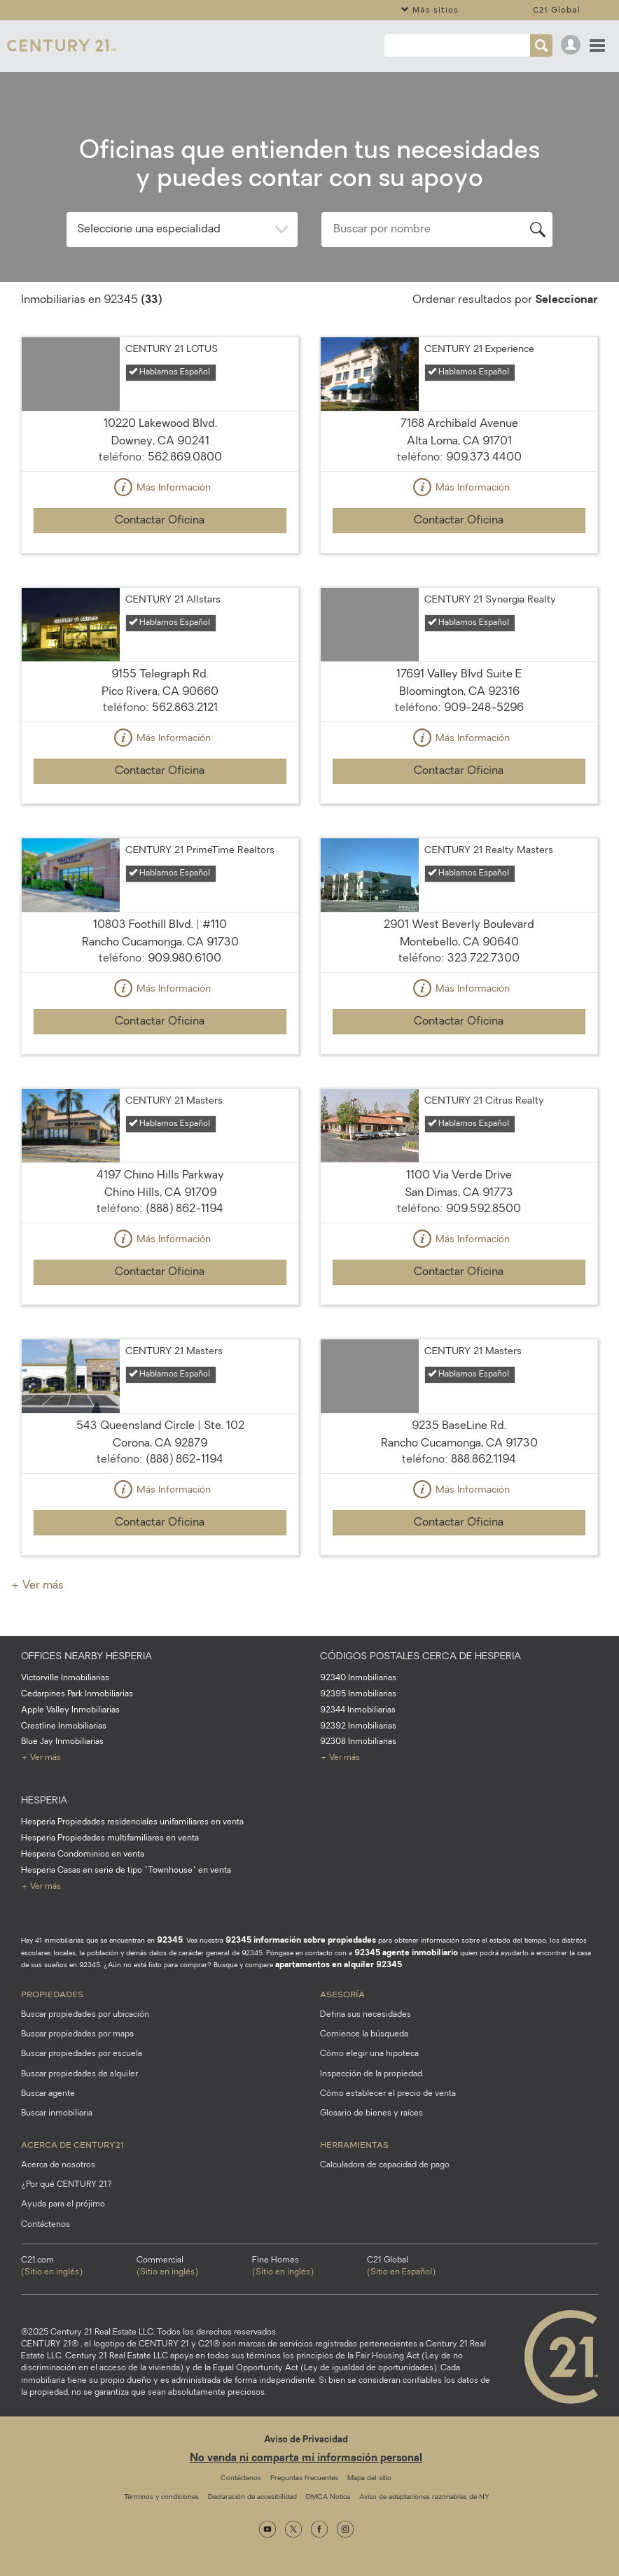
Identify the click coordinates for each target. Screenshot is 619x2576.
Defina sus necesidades (365, 2015)
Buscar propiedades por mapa (77, 2034)
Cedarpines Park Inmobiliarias (77, 1694)
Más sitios (430, 9)
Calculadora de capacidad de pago (385, 2165)
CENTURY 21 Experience (479, 349)
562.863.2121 (185, 708)
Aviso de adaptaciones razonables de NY (424, 2497)
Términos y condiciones (161, 2497)
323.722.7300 (483, 958)
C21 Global (556, 9)
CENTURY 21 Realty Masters (488, 850)
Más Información (160, 488)
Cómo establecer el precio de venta (388, 2094)
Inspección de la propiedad (371, 2074)
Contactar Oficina (159, 520)
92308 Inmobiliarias (358, 1742)
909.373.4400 (484, 457)
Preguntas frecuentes (304, 2478)
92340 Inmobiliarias (358, 1678)
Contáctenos (45, 2224)
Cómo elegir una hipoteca (369, 2054)
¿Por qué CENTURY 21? (66, 2185)
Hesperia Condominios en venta (82, 1854)
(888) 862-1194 (184, 1209)
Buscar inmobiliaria (56, 2113)
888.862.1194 (483, 1459)
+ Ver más (37, 1585)
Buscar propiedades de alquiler (79, 2074)
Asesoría (342, 1993)
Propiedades (52, 1993)
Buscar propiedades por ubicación (85, 2015)
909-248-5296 (484, 708)
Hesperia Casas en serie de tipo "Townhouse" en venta (126, 1870)
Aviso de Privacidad (306, 2439)
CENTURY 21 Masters (174, 1101)
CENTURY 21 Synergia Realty (490, 600)
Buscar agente (48, 2094)
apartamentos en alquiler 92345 (338, 1965)
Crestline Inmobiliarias (63, 1726)
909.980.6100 (184, 958)
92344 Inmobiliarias (358, 1710)
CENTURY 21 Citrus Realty (484, 1101)
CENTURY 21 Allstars (173, 600)
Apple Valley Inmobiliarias (70, 1710)
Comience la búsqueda (364, 2034)
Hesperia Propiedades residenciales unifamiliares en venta (132, 1822)
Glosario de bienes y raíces (371, 2113)
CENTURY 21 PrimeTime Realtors (199, 850)
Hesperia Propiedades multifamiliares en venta (110, 1838)
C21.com (79, 2267)
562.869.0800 (185, 457)
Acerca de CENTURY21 (72, 2144)
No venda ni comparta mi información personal (306, 2459)
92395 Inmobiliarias (358, 1694)
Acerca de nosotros (58, 2165)
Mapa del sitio (369, 2478)
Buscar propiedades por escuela (81, 2054)
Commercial (194, 2267)
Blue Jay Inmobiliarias (62, 1742)
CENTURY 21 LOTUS (171, 349)
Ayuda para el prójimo (63, 2204)
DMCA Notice (328, 2497)
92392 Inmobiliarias (358, 1726)
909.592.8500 (483, 1209)
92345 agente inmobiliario (406, 1953)
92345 (170, 1940)
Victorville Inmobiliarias (65, 1678)
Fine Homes (310, 2267)
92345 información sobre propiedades (300, 1940)
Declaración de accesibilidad (252, 2497)
